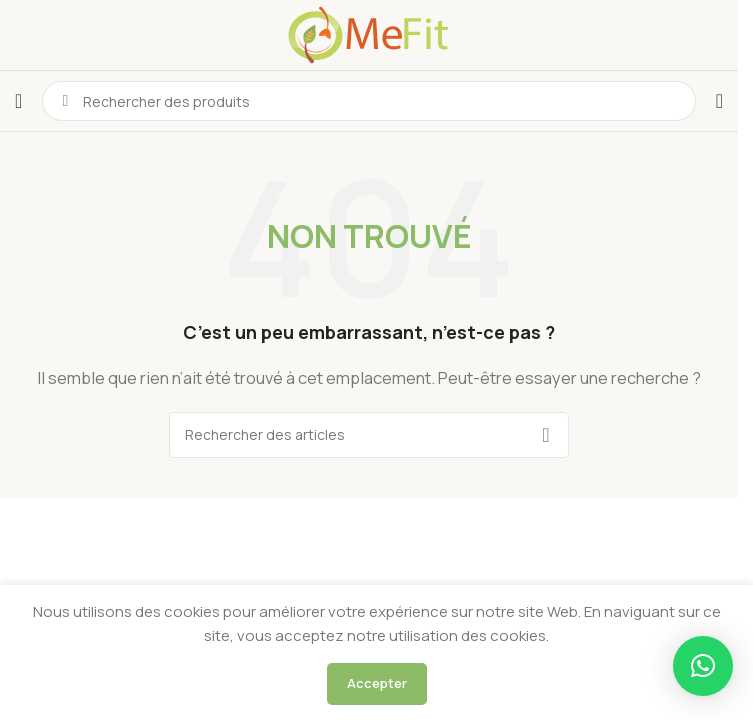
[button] (703, 666)
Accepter (377, 683)
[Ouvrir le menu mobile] (18, 101)
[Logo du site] (369, 33)
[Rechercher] (369, 435)
